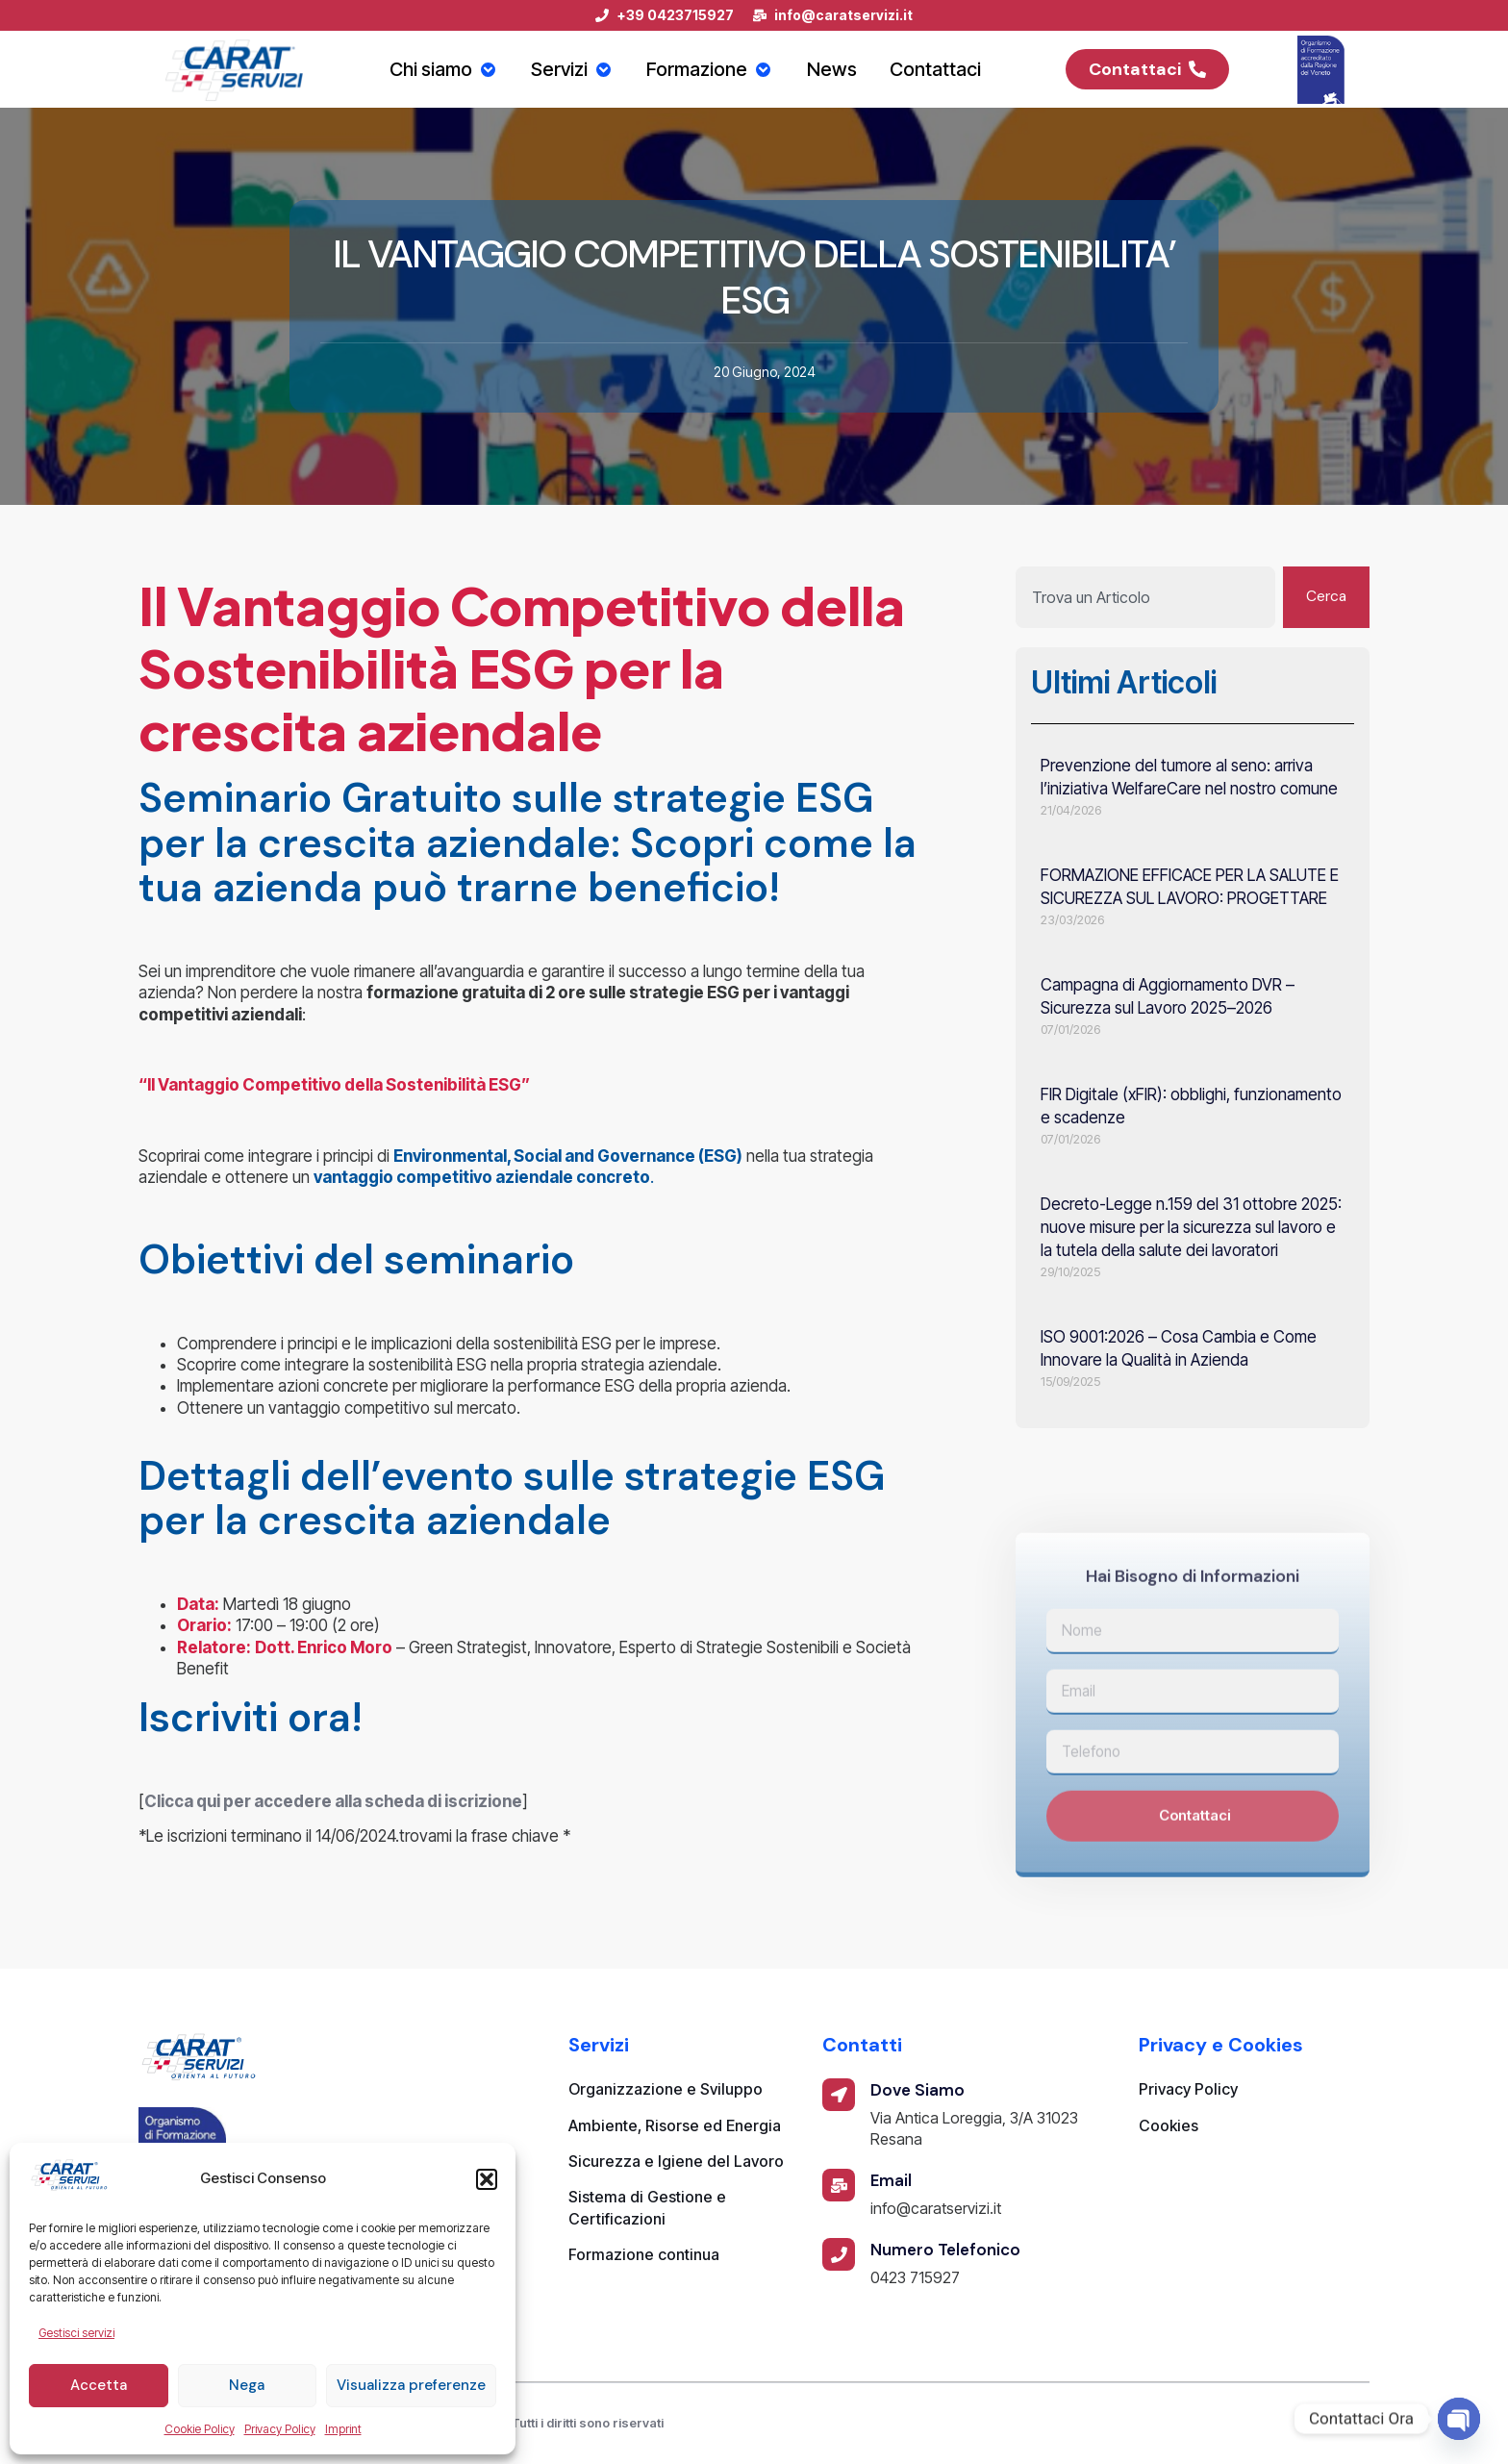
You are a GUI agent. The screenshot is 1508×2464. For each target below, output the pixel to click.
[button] (486, 2179)
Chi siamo (440, 69)
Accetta (98, 2385)
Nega (246, 2385)
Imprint (343, 2429)
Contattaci (942, 69)
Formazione (712, 69)
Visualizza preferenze (411, 2385)
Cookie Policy (199, 2429)
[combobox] (1144, 597)
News (837, 69)
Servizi (571, 69)
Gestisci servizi (76, 2333)
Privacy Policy (279, 2429)
